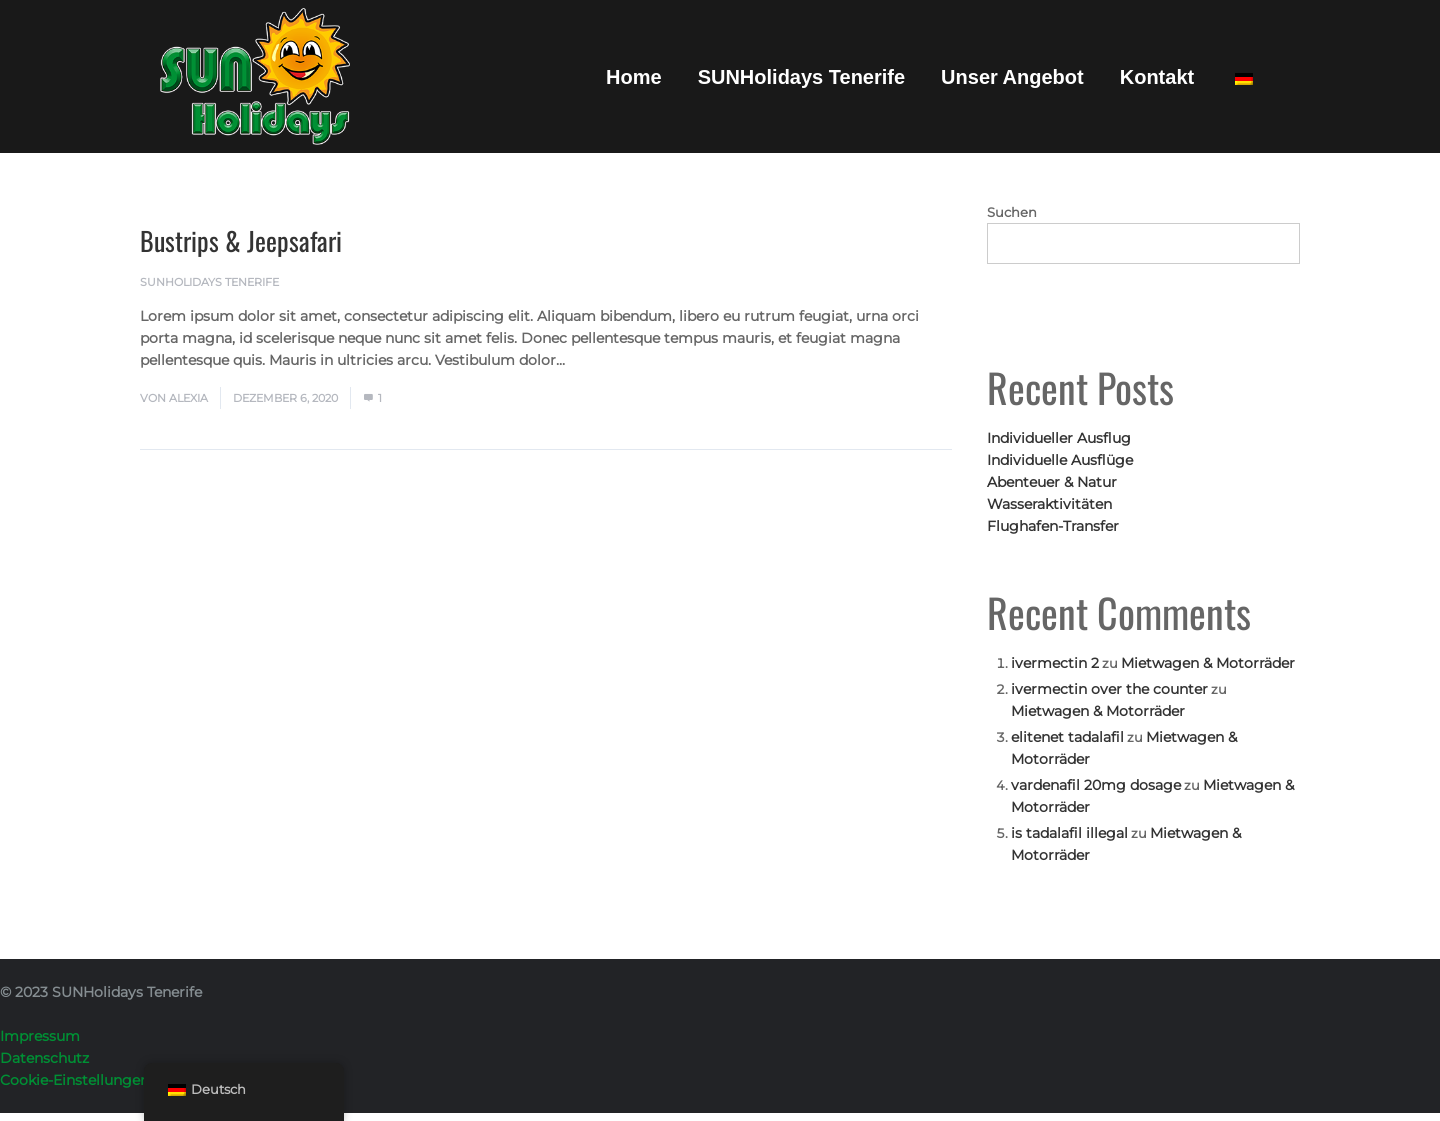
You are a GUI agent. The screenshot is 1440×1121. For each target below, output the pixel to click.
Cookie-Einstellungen (74, 1080)
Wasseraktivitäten (1049, 504)
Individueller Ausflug (1059, 438)
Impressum (40, 1036)
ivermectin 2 (1055, 663)
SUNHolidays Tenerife (801, 77)
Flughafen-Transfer (1053, 526)
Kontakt (1157, 77)
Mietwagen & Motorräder (1208, 663)
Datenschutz (44, 1058)
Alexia (188, 398)
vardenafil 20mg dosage (1096, 785)
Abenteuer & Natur (1052, 482)
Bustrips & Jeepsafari (241, 240)
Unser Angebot (1012, 77)
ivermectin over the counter (1109, 689)
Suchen (1012, 212)
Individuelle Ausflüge (1060, 460)
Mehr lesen (609, 360)
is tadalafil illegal (1069, 833)
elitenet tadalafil (1067, 737)
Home (634, 77)
